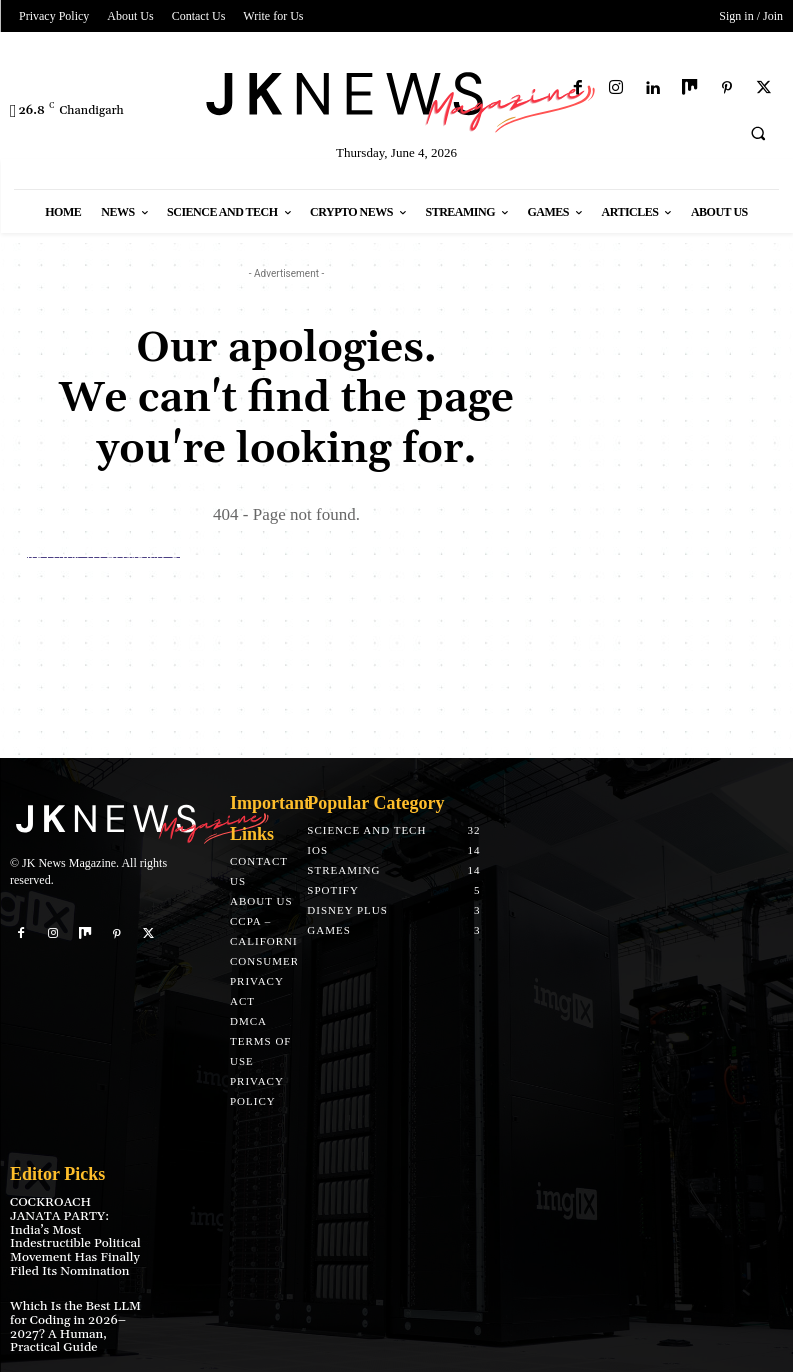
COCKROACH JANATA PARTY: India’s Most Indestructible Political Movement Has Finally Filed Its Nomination (74, 1229)
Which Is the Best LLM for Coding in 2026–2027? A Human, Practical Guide (72, 1309)
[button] (758, 133)
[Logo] (396, 98)
